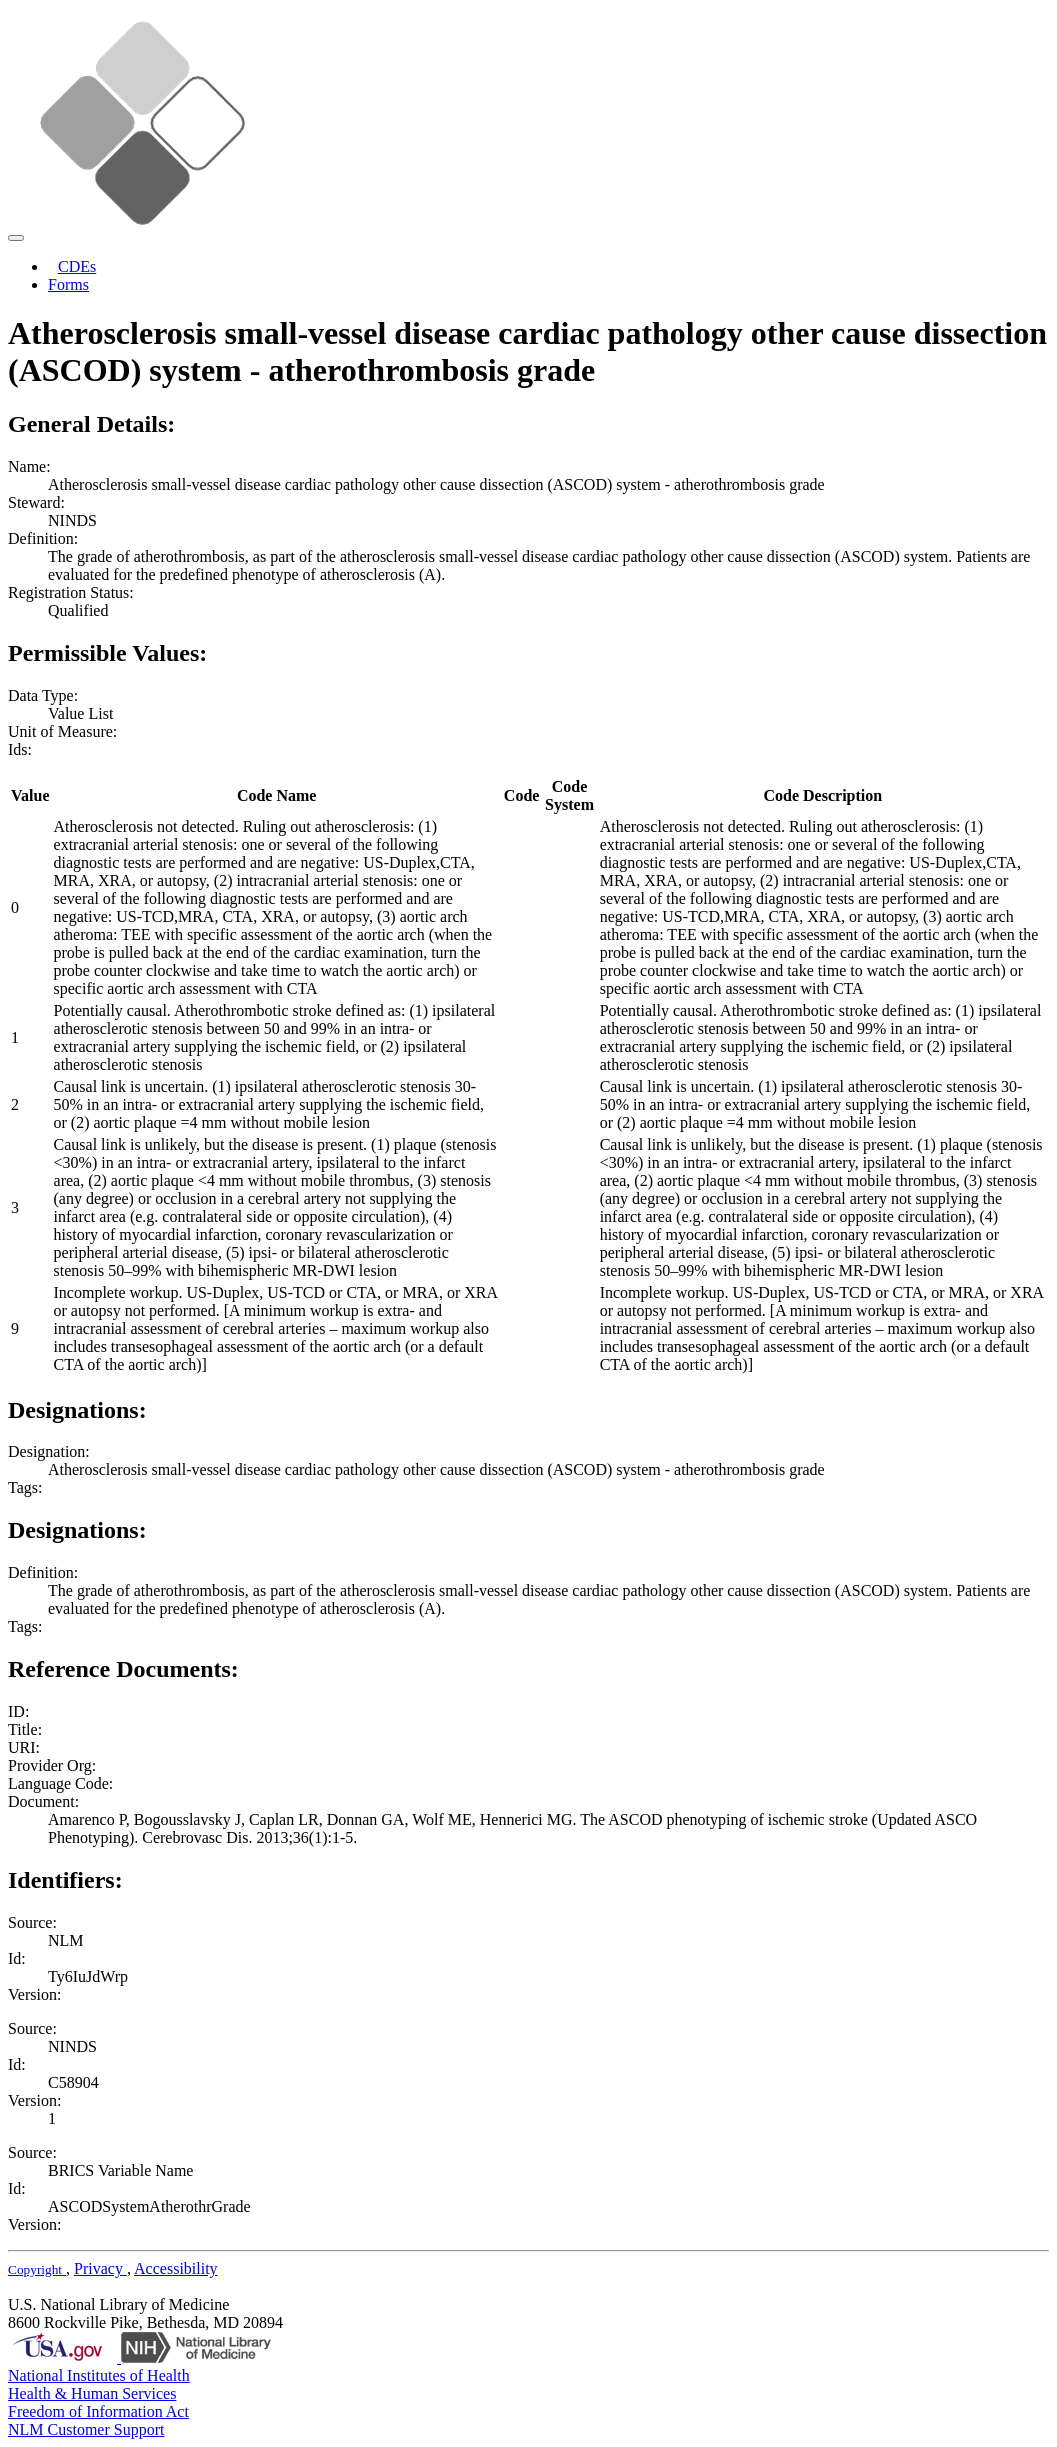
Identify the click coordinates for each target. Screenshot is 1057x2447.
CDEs (77, 266)
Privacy (100, 2268)
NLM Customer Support (86, 2429)
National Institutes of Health (99, 2375)
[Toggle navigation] (16, 238)
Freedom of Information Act (98, 2411)
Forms (68, 284)
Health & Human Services (92, 2393)
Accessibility (176, 2268)
